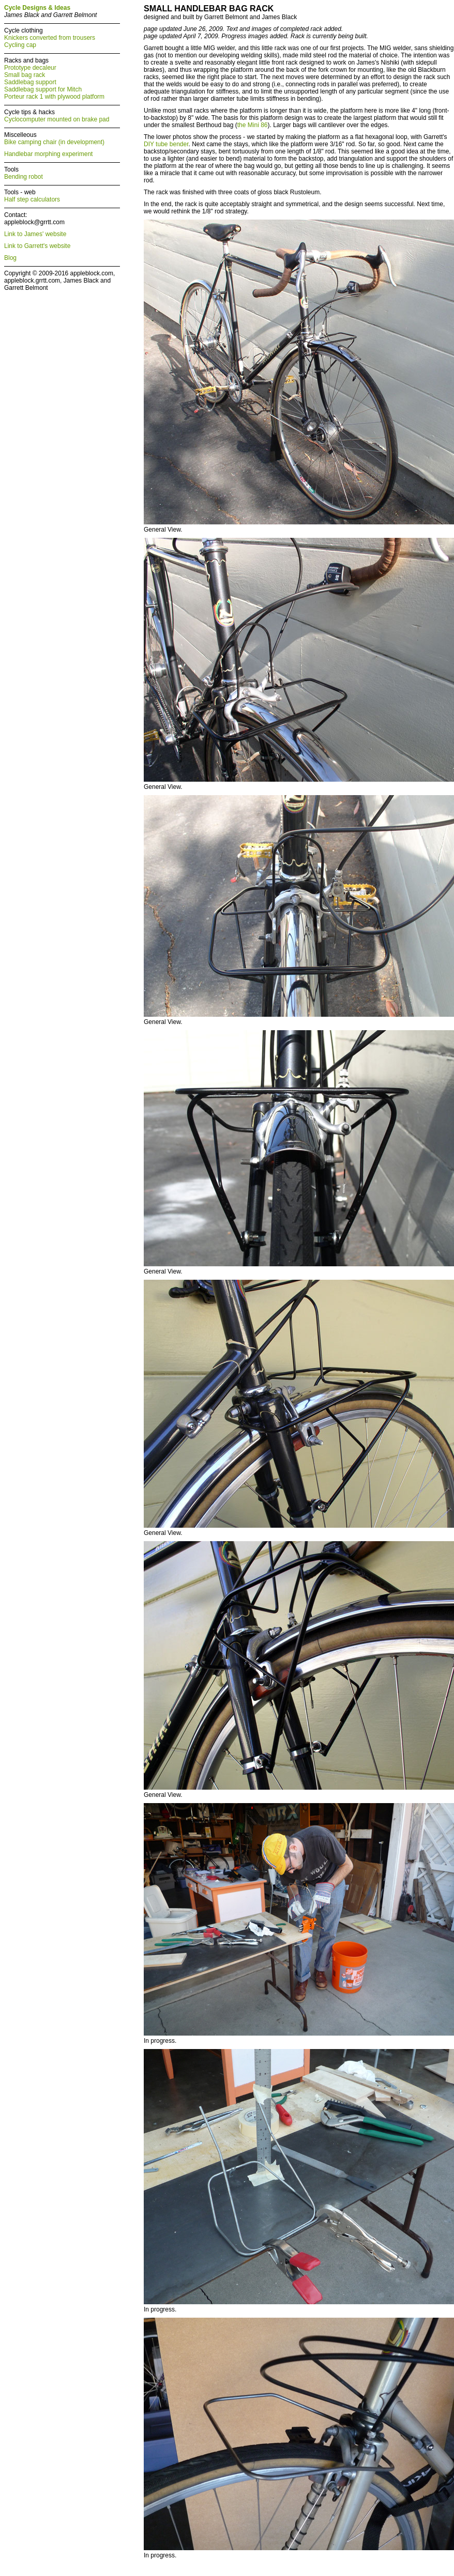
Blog (10, 257)
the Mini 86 (252, 125)
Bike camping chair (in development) (54, 142)
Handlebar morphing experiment (48, 154)
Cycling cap (20, 45)
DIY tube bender (166, 144)
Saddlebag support (30, 82)
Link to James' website (35, 234)
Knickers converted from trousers (49, 37)
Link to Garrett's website (37, 246)
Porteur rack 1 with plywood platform (54, 96)
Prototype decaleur (30, 67)
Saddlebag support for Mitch (43, 89)
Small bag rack (24, 75)
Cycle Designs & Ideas (37, 7)
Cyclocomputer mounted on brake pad (56, 119)
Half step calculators (32, 199)
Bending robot (23, 176)
